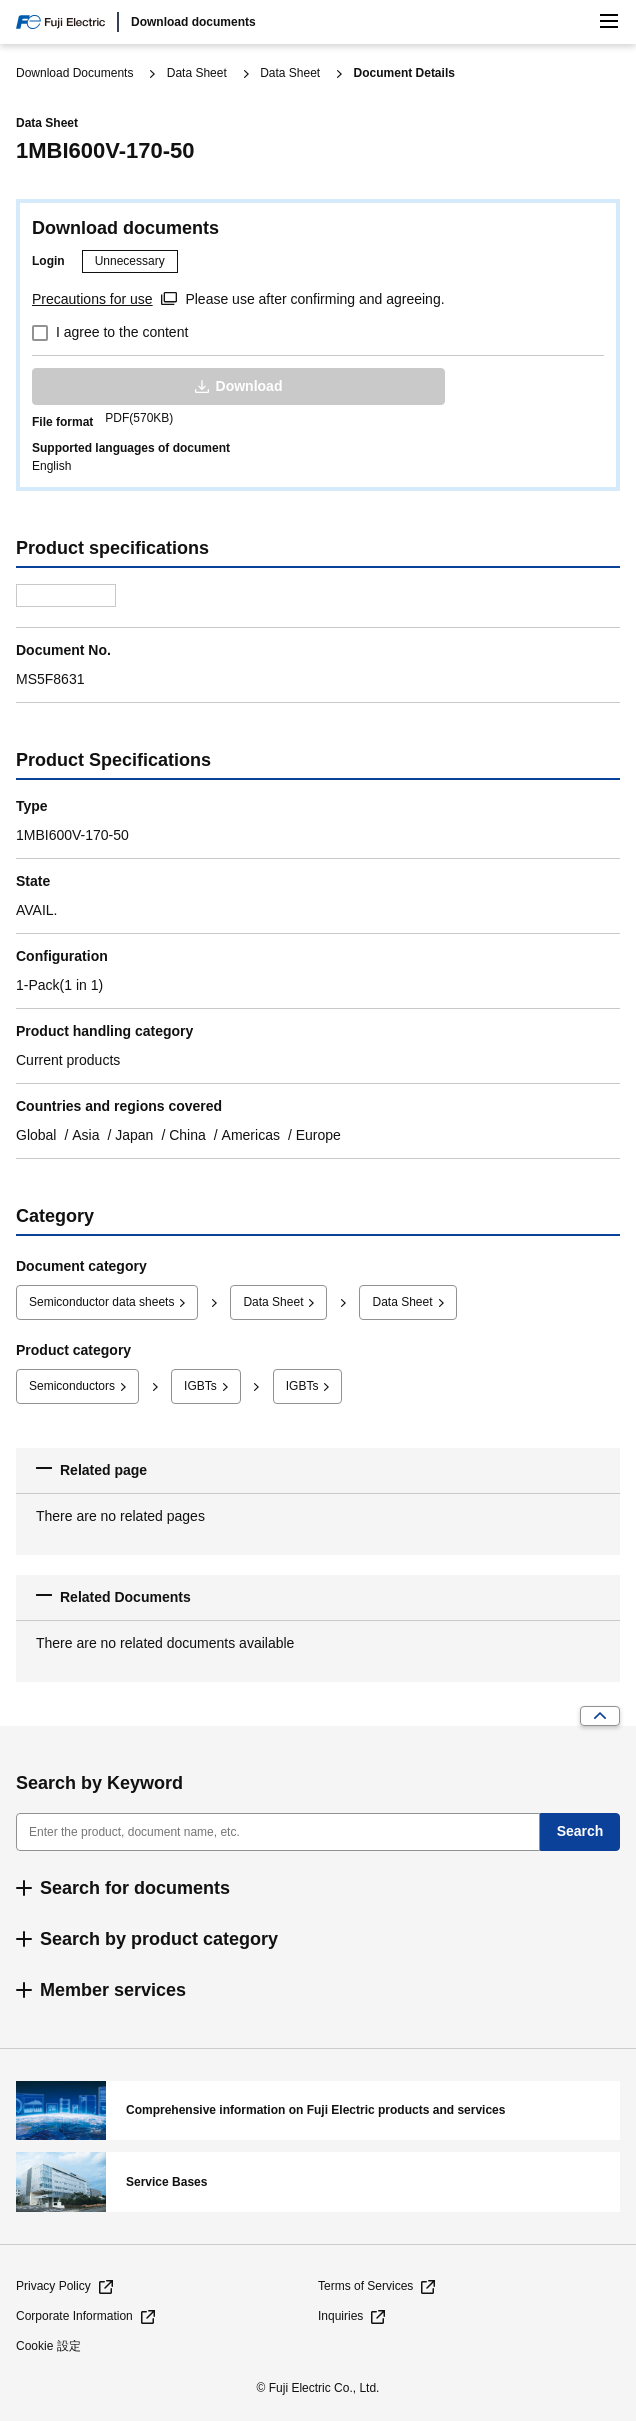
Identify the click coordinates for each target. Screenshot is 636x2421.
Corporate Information (74, 2316)
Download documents (193, 22)
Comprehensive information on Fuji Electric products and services (318, 2111)
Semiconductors (72, 1386)
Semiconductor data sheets (101, 1302)
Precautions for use (92, 299)
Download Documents (74, 73)
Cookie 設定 (48, 2346)
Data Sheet (197, 73)
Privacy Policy (53, 2286)
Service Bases (318, 2182)
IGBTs (200, 1386)
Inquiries (340, 2316)
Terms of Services (365, 2286)
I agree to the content (122, 332)
